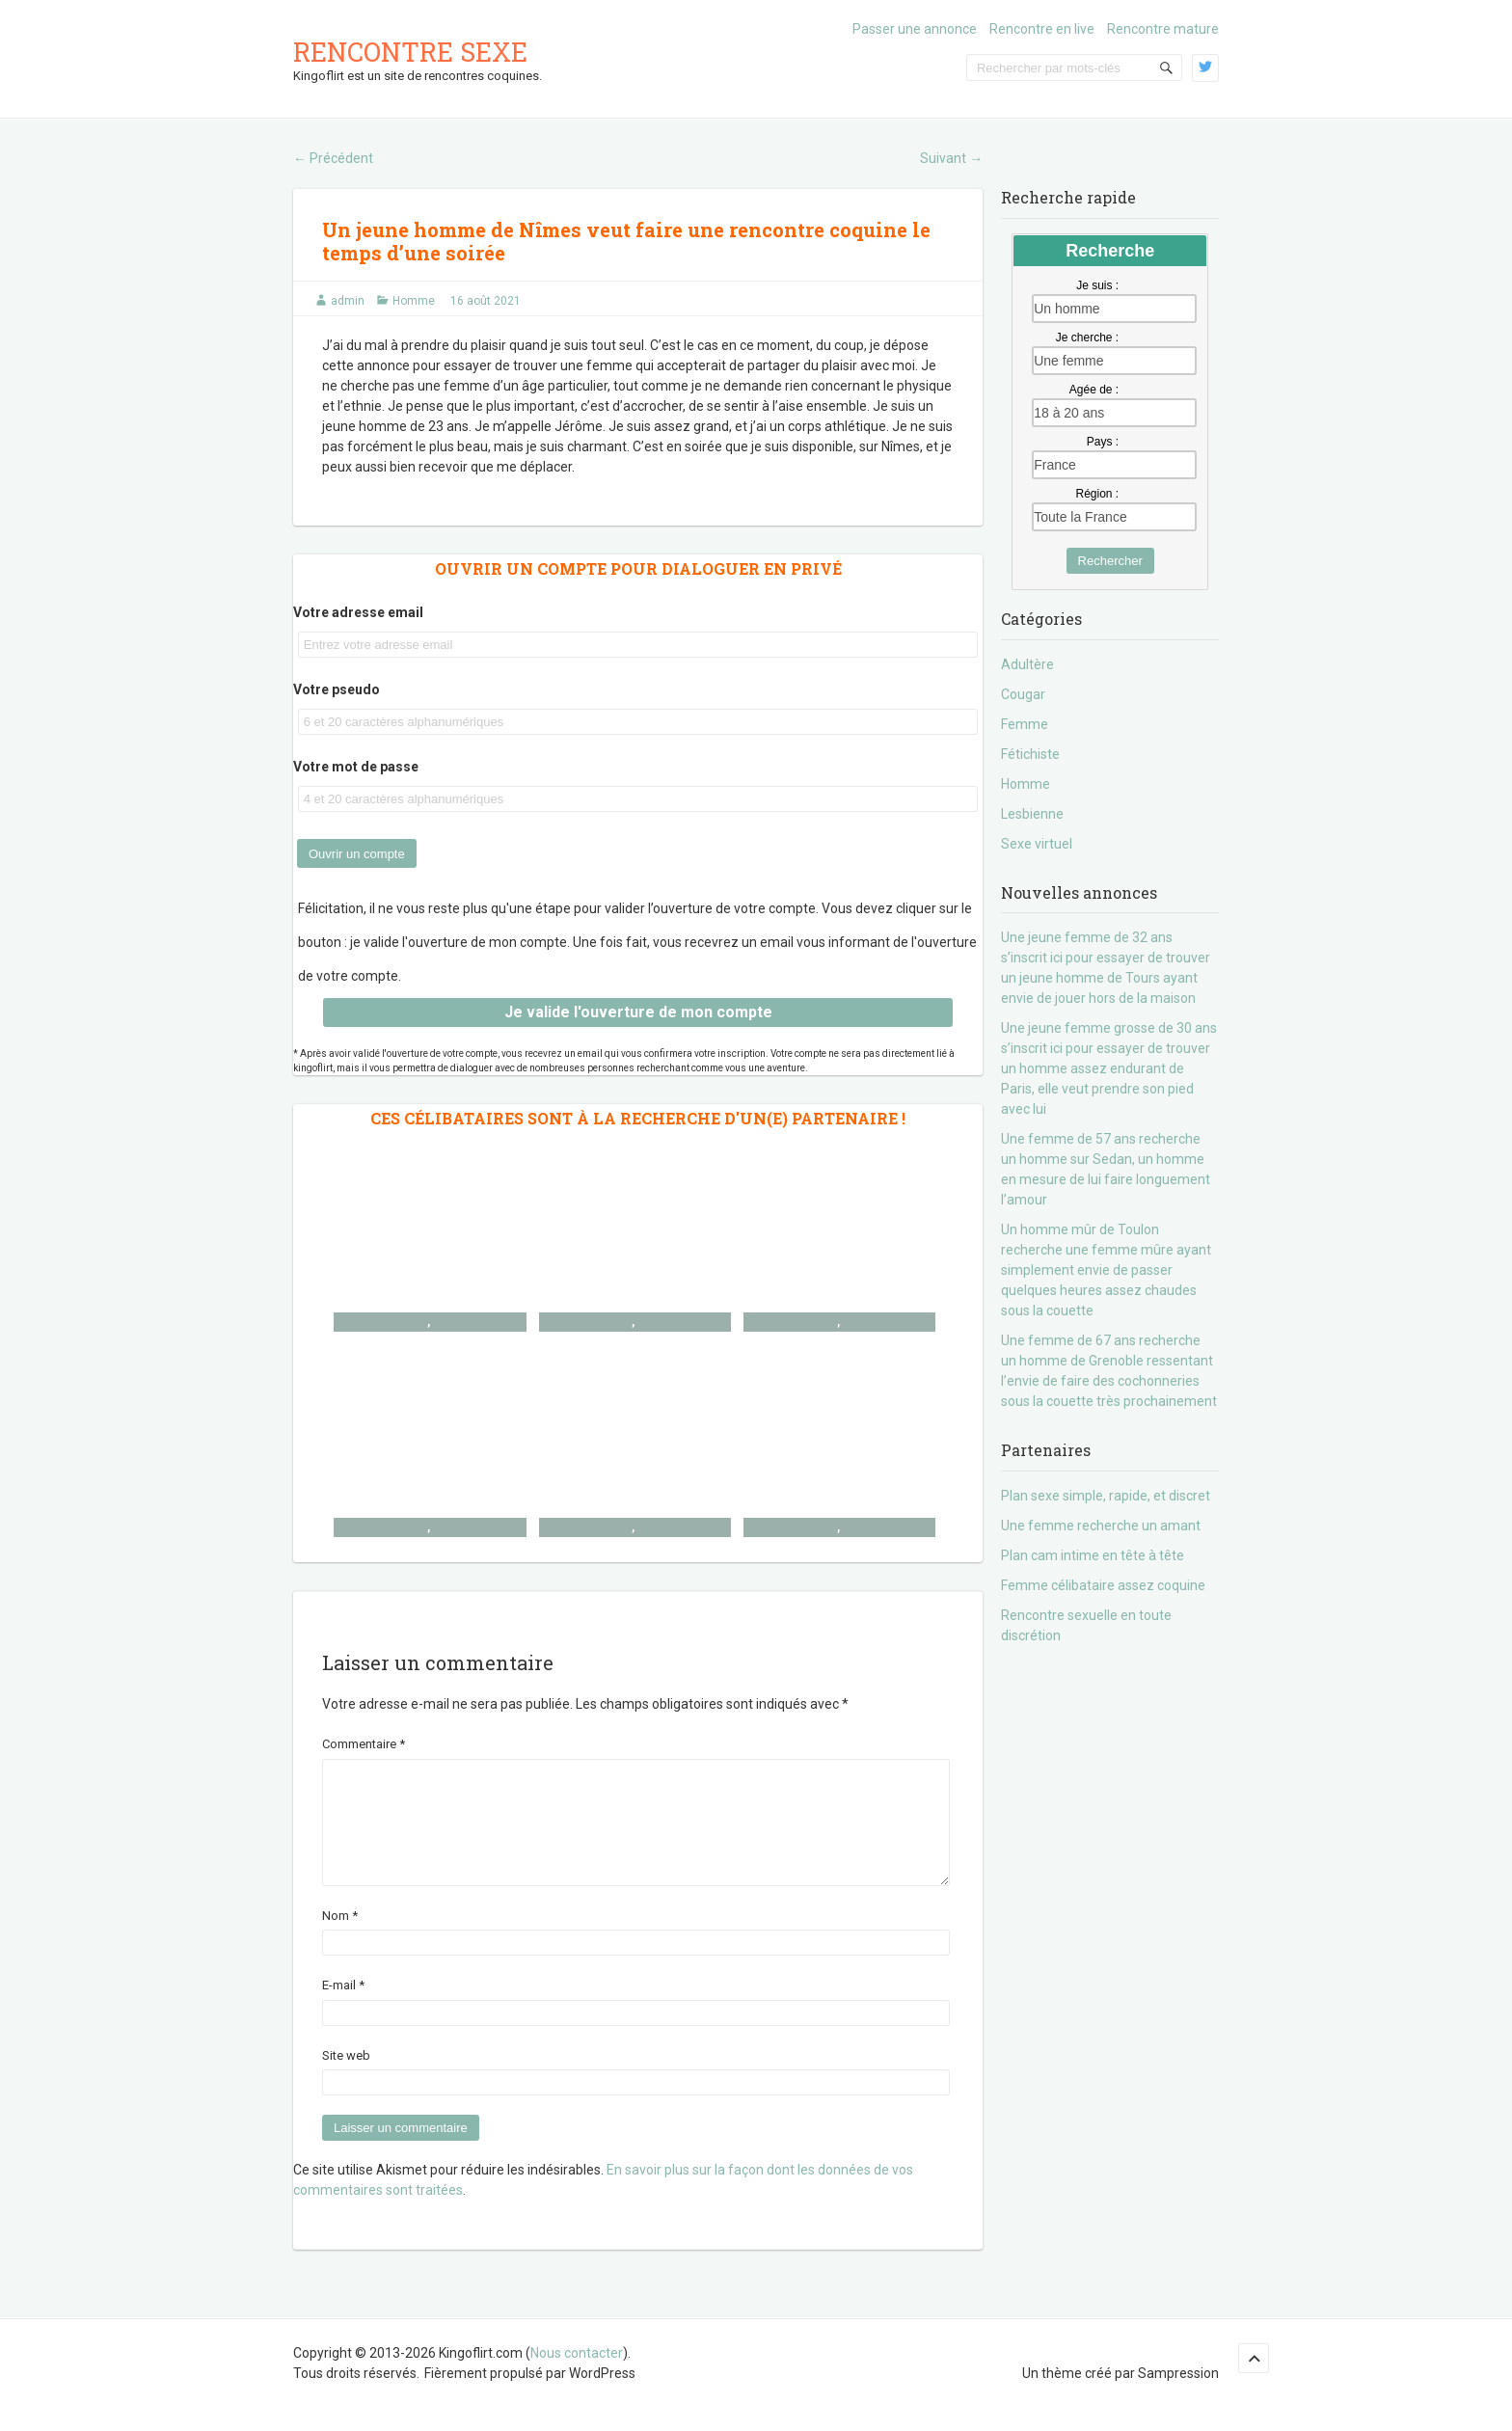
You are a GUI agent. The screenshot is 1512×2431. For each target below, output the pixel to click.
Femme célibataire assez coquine (1103, 1585)
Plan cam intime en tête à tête (1092, 1555)
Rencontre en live (1041, 29)
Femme (1024, 724)
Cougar (1023, 694)
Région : (1097, 493)
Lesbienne (1032, 814)
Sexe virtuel (1036, 843)
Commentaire (363, 1744)
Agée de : (1094, 389)
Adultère (1027, 664)
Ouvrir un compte (357, 854)
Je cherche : (1087, 337)
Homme (413, 301)
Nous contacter (576, 2376)
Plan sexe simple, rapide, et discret (1105, 1495)
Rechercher (1110, 561)
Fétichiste (1030, 754)
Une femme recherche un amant (1101, 1525)
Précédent (333, 158)
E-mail (343, 2008)
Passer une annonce (914, 29)
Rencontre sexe (410, 51)
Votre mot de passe (355, 766)
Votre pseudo (336, 689)
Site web (346, 2078)
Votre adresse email (358, 612)
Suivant (951, 158)
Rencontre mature (1163, 29)
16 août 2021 (485, 301)
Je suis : (1097, 285)
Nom (340, 1938)
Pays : (1103, 441)
